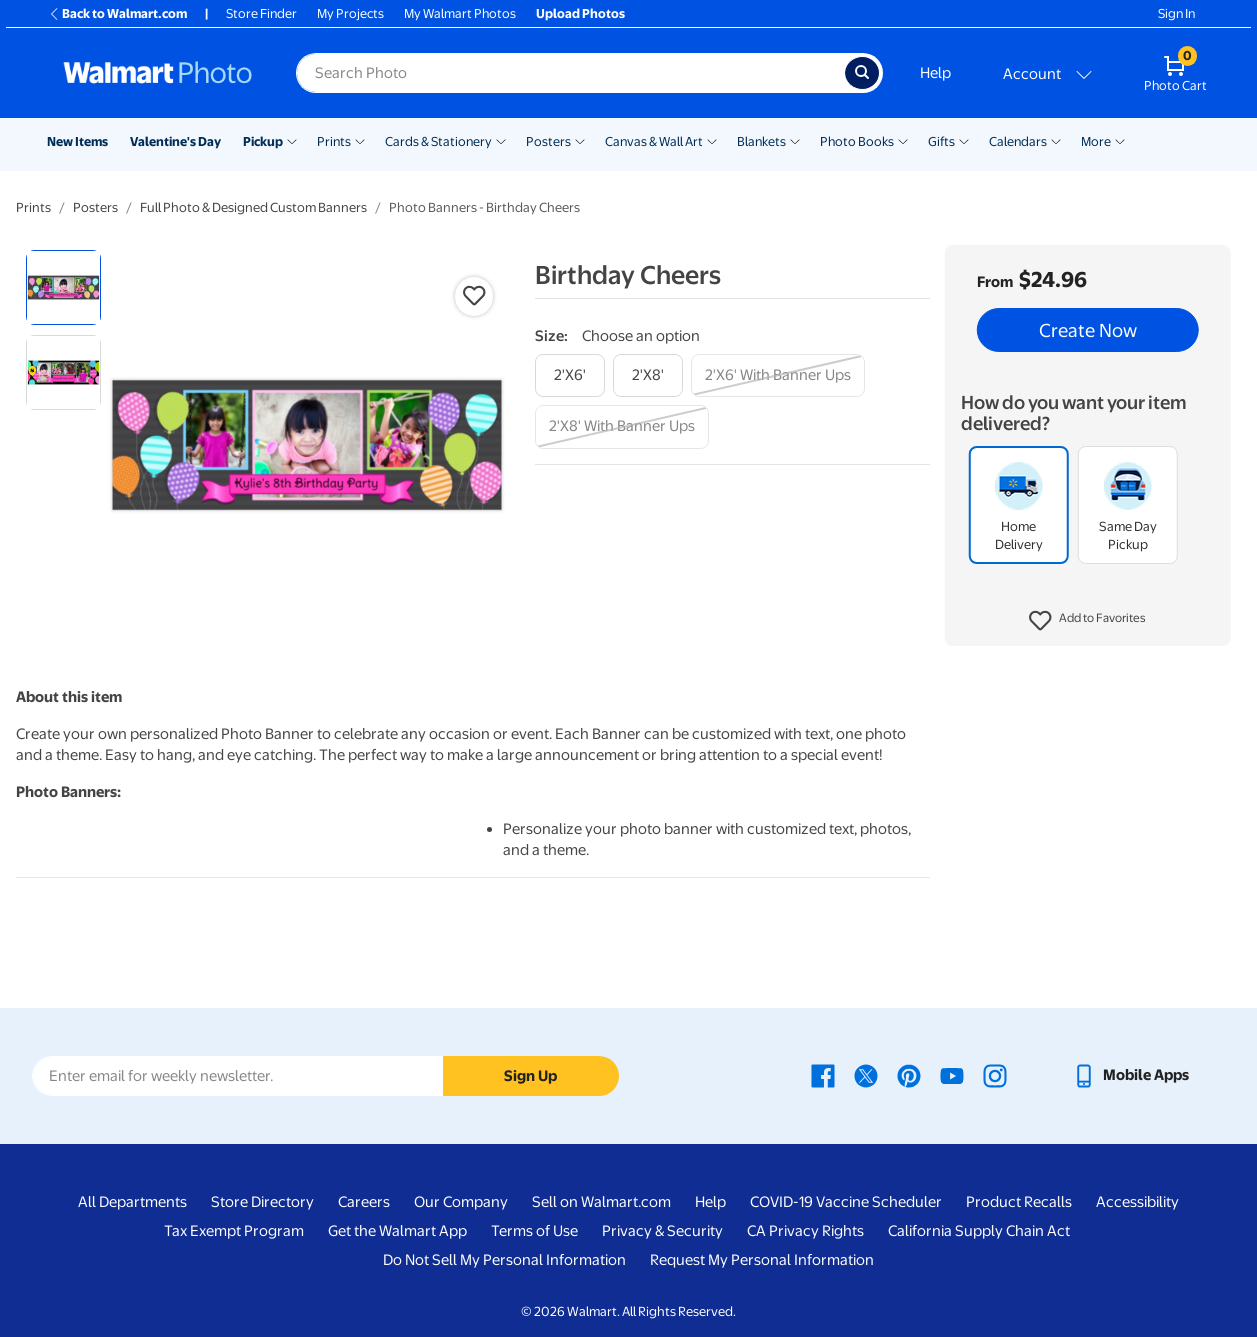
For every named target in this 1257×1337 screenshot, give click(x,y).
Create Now (1088, 330)
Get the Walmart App (397, 1231)
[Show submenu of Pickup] (292, 140)
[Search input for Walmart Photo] (570, 73)
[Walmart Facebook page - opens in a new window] (823, 1075)
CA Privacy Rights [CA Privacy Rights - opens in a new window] (805, 1231)
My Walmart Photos (460, 13)
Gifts (941, 141)
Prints (334, 141)
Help (935, 73)
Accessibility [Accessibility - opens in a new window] (1137, 1202)
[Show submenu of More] (1120, 140)
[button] (1087, 621)
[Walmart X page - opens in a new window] (866, 1075)
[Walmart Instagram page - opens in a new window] (995, 1075)
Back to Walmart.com (117, 13)
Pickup (263, 141)
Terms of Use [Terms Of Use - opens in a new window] (534, 1231)
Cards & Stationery (438, 141)
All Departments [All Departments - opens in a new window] (132, 1202)
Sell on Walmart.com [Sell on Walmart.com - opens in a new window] (601, 1202)
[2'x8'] (648, 375)
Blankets (761, 141)
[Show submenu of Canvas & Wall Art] (712, 140)
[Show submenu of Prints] (360, 140)
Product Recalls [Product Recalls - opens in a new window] (1019, 1202)
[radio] (63, 287)
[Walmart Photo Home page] (158, 73)
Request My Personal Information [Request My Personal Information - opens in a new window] (762, 1260)
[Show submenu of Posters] (580, 140)
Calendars (1018, 141)
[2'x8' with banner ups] (622, 426)
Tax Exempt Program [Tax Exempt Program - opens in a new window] (234, 1231)
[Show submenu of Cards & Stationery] (501, 140)
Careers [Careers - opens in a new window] (364, 1202)
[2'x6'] (570, 375)
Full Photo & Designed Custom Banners (253, 207)
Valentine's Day (175, 141)
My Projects (350, 13)
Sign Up (530, 1076)
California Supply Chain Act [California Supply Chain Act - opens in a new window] (979, 1231)
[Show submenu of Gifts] (964, 140)
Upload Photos (580, 13)
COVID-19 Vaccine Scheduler (846, 1202)
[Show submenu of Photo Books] (903, 140)
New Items (77, 141)
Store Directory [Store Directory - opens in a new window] (262, 1202)
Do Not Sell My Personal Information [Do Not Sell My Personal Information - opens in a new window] (504, 1260)
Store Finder (261, 13)
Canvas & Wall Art (654, 141)
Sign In (1176, 13)
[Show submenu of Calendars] (1056, 140)
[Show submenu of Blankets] (795, 140)
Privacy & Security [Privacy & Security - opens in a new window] (662, 1231)
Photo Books (857, 141)
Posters (548, 141)
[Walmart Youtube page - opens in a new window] (952, 1075)
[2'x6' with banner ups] (778, 375)
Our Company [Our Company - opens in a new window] (461, 1202)
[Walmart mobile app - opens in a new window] (1130, 1075)
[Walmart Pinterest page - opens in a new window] (909, 1075)
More (1096, 141)
